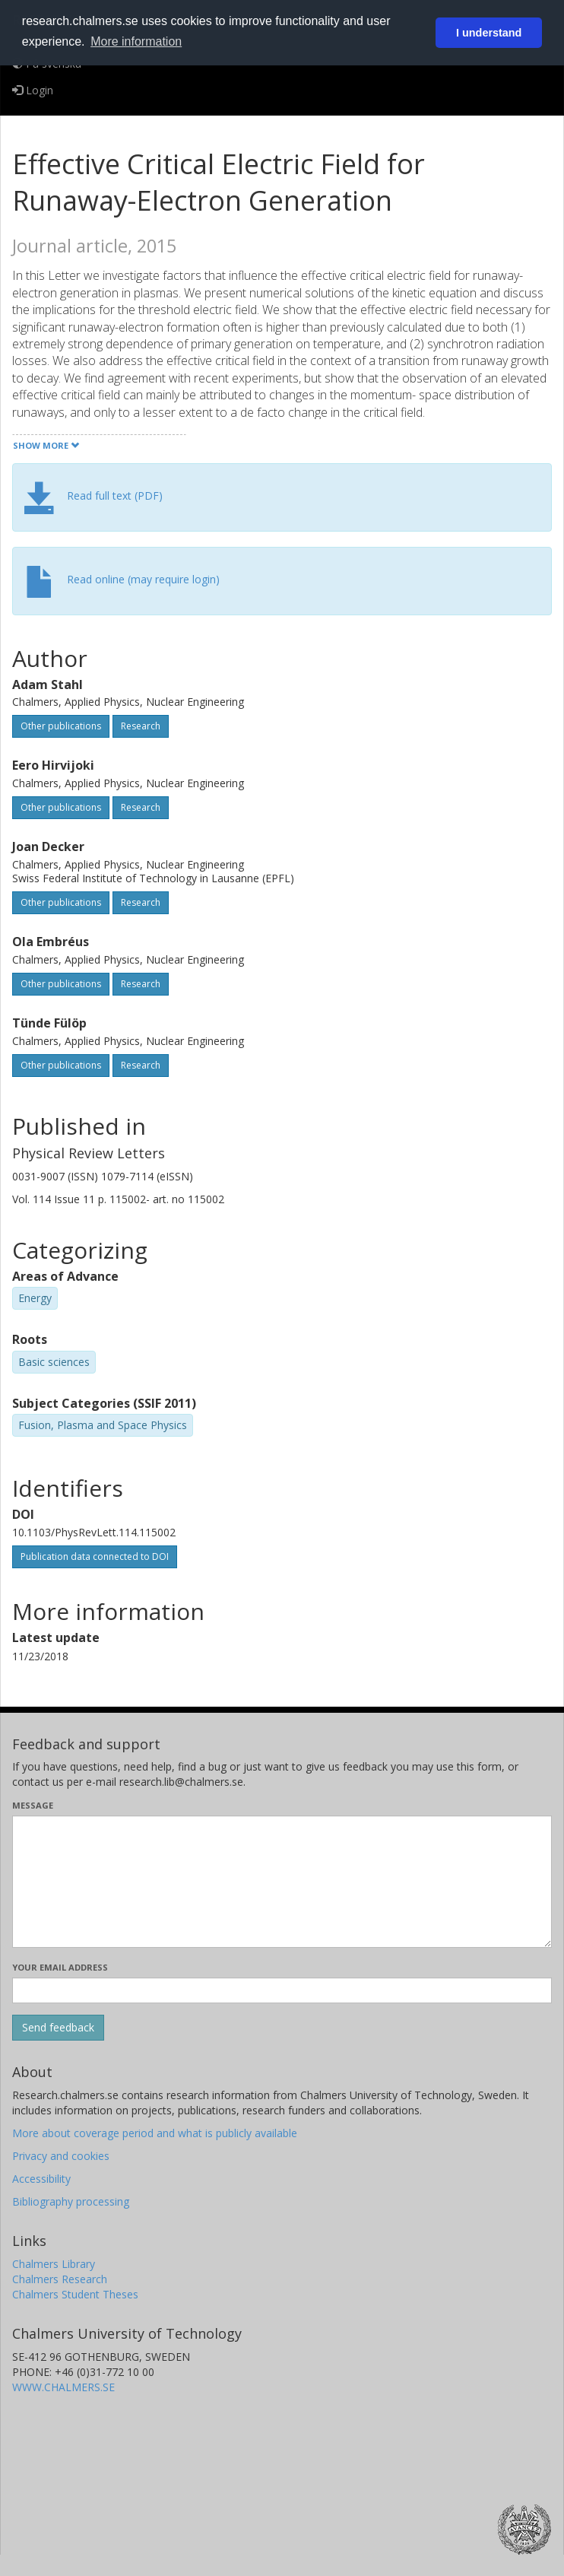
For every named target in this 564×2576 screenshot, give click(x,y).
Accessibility (41, 2178)
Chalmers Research (59, 2279)
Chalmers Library (53, 2264)
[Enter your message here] (282, 1881)
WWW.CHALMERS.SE (63, 2387)
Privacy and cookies (60, 2156)
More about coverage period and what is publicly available (154, 2133)
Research (140, 725)
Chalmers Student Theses (75, 2294)
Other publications (61, 725)
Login (32, 90)
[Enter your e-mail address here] (282, 1990)
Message (32, 1805)
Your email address (60, 1967)
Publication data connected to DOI (95, 1556)
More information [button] (136, 41)
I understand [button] (488, 33)
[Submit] (58, 2028)
